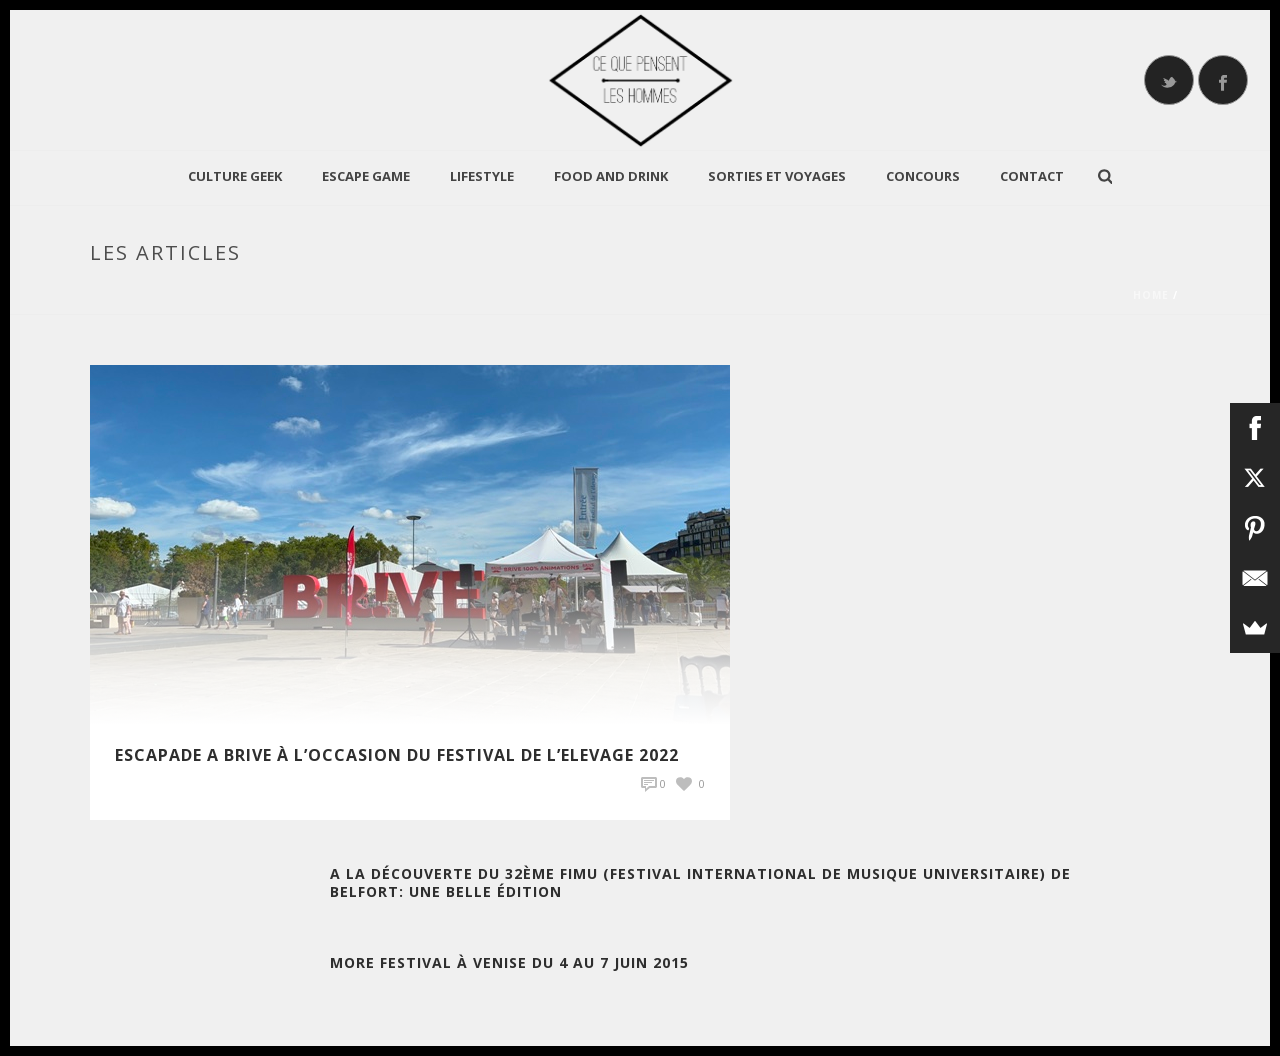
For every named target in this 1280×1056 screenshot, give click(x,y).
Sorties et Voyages (777, 176)
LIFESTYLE (482, 176)
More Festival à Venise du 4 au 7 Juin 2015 (509, 962)
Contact (1032, 176)
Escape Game (366, 176)
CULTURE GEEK (235, 176)
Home (1151, 295)
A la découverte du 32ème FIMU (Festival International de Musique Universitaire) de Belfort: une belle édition (700, 882)
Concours (923, 176)
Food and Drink (611, 176)
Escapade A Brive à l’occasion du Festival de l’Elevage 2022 (397, 755)
